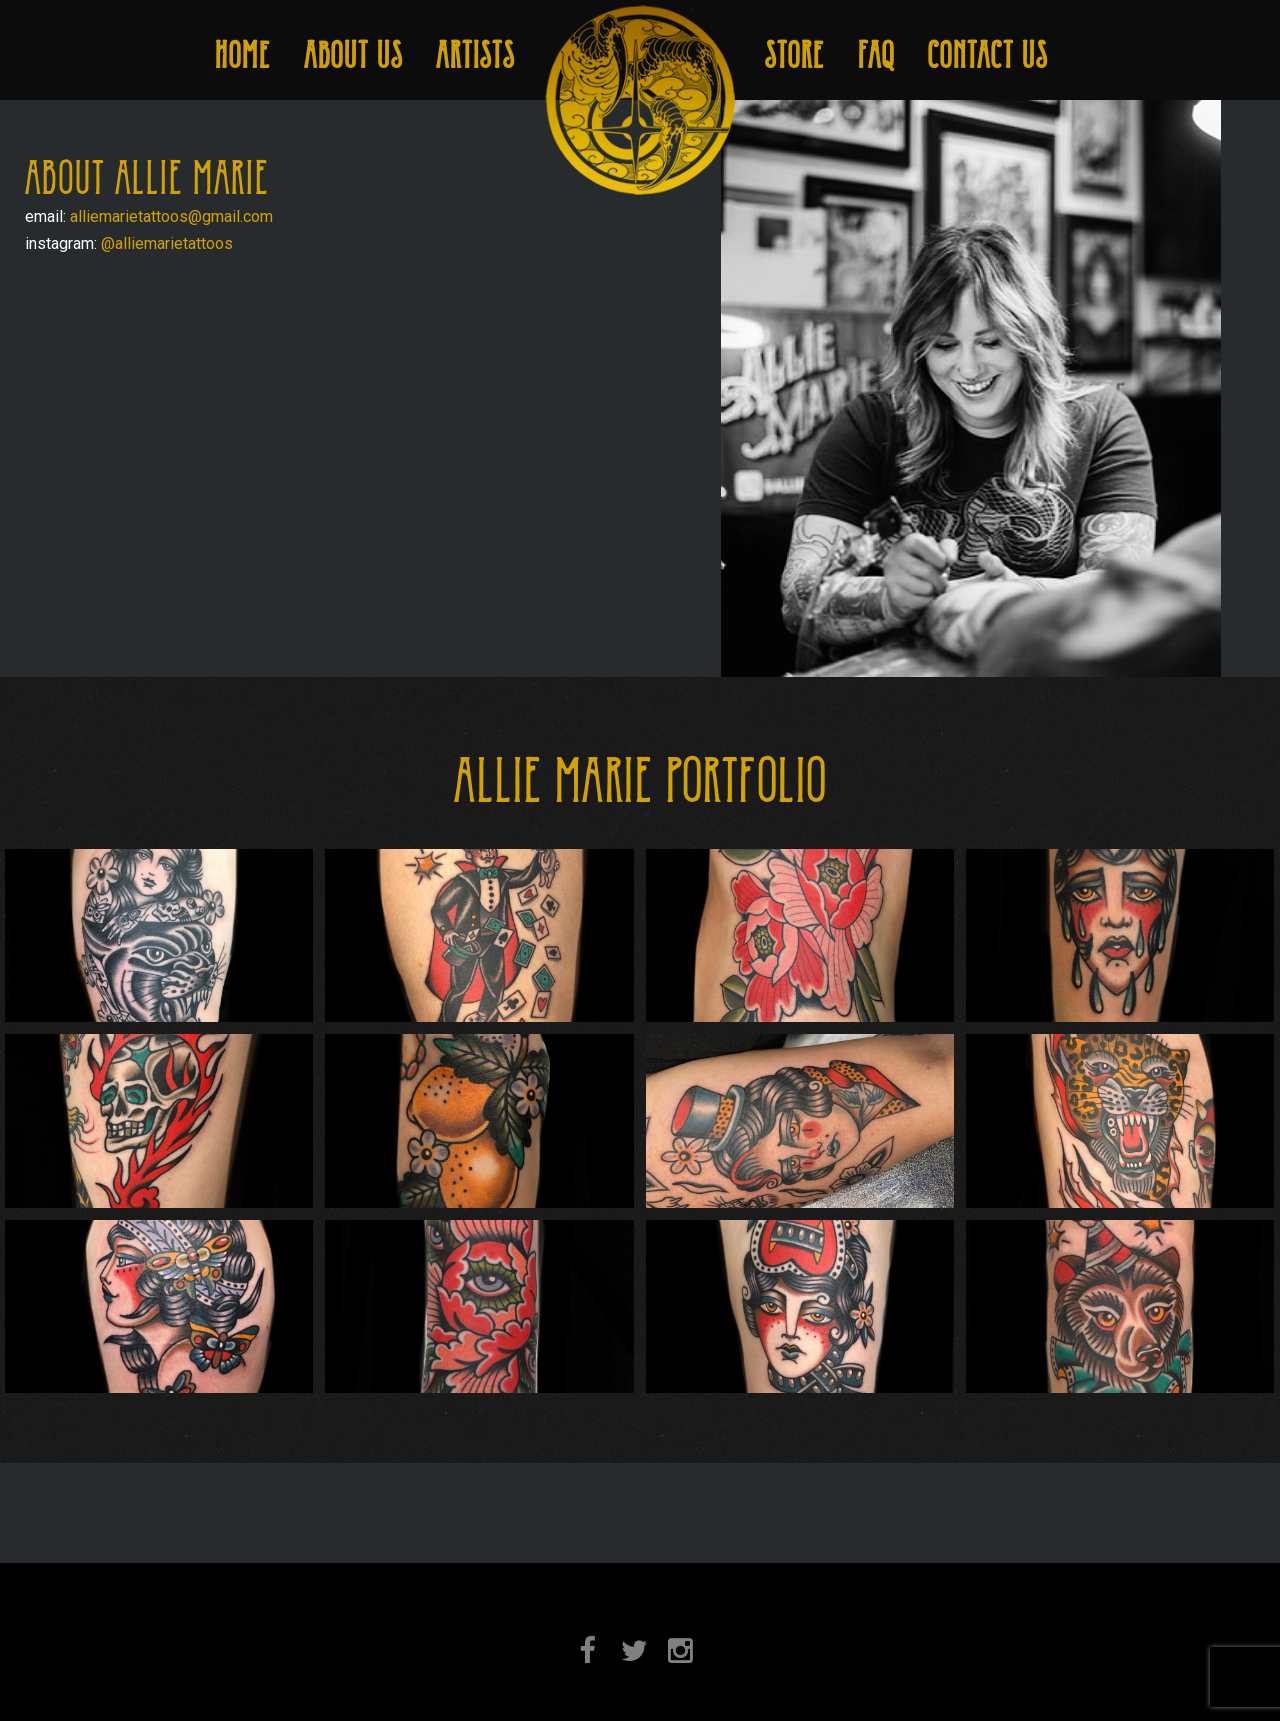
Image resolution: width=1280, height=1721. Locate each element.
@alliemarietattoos (167, 243)
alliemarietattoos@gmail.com (171, 216)
